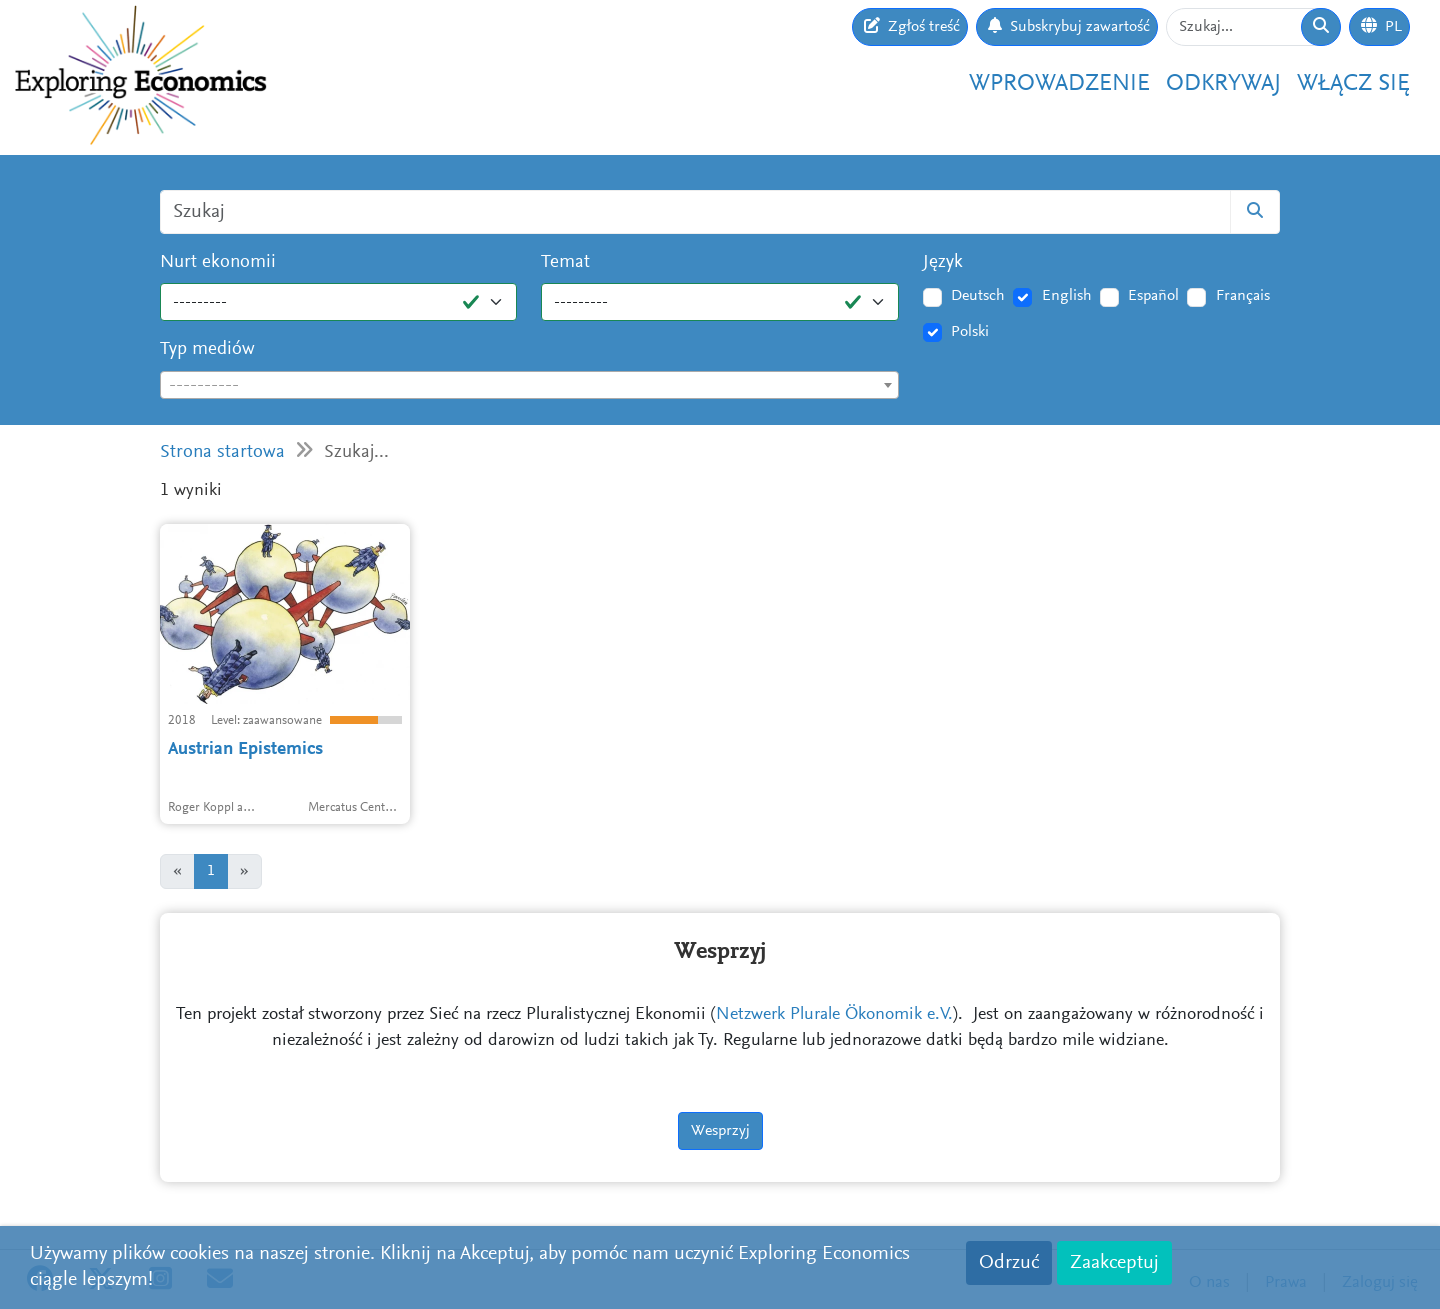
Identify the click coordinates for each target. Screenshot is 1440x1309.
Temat (565, 262)
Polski (970, 332)
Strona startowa (222, 452)
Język (943, 262)
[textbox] (529, 386)
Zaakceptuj (1114, 1263)
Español (1153, 296)
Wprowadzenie (1059, 84)
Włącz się (1353, 84)
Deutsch (978, 296)
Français (1243, 296)
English (1067, 296)
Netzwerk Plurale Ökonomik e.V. (834, 1015)
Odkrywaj (1223, 84)
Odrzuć (1009, 1263)
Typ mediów (207, 349)
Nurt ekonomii (218, 262)
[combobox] (529, 385)
